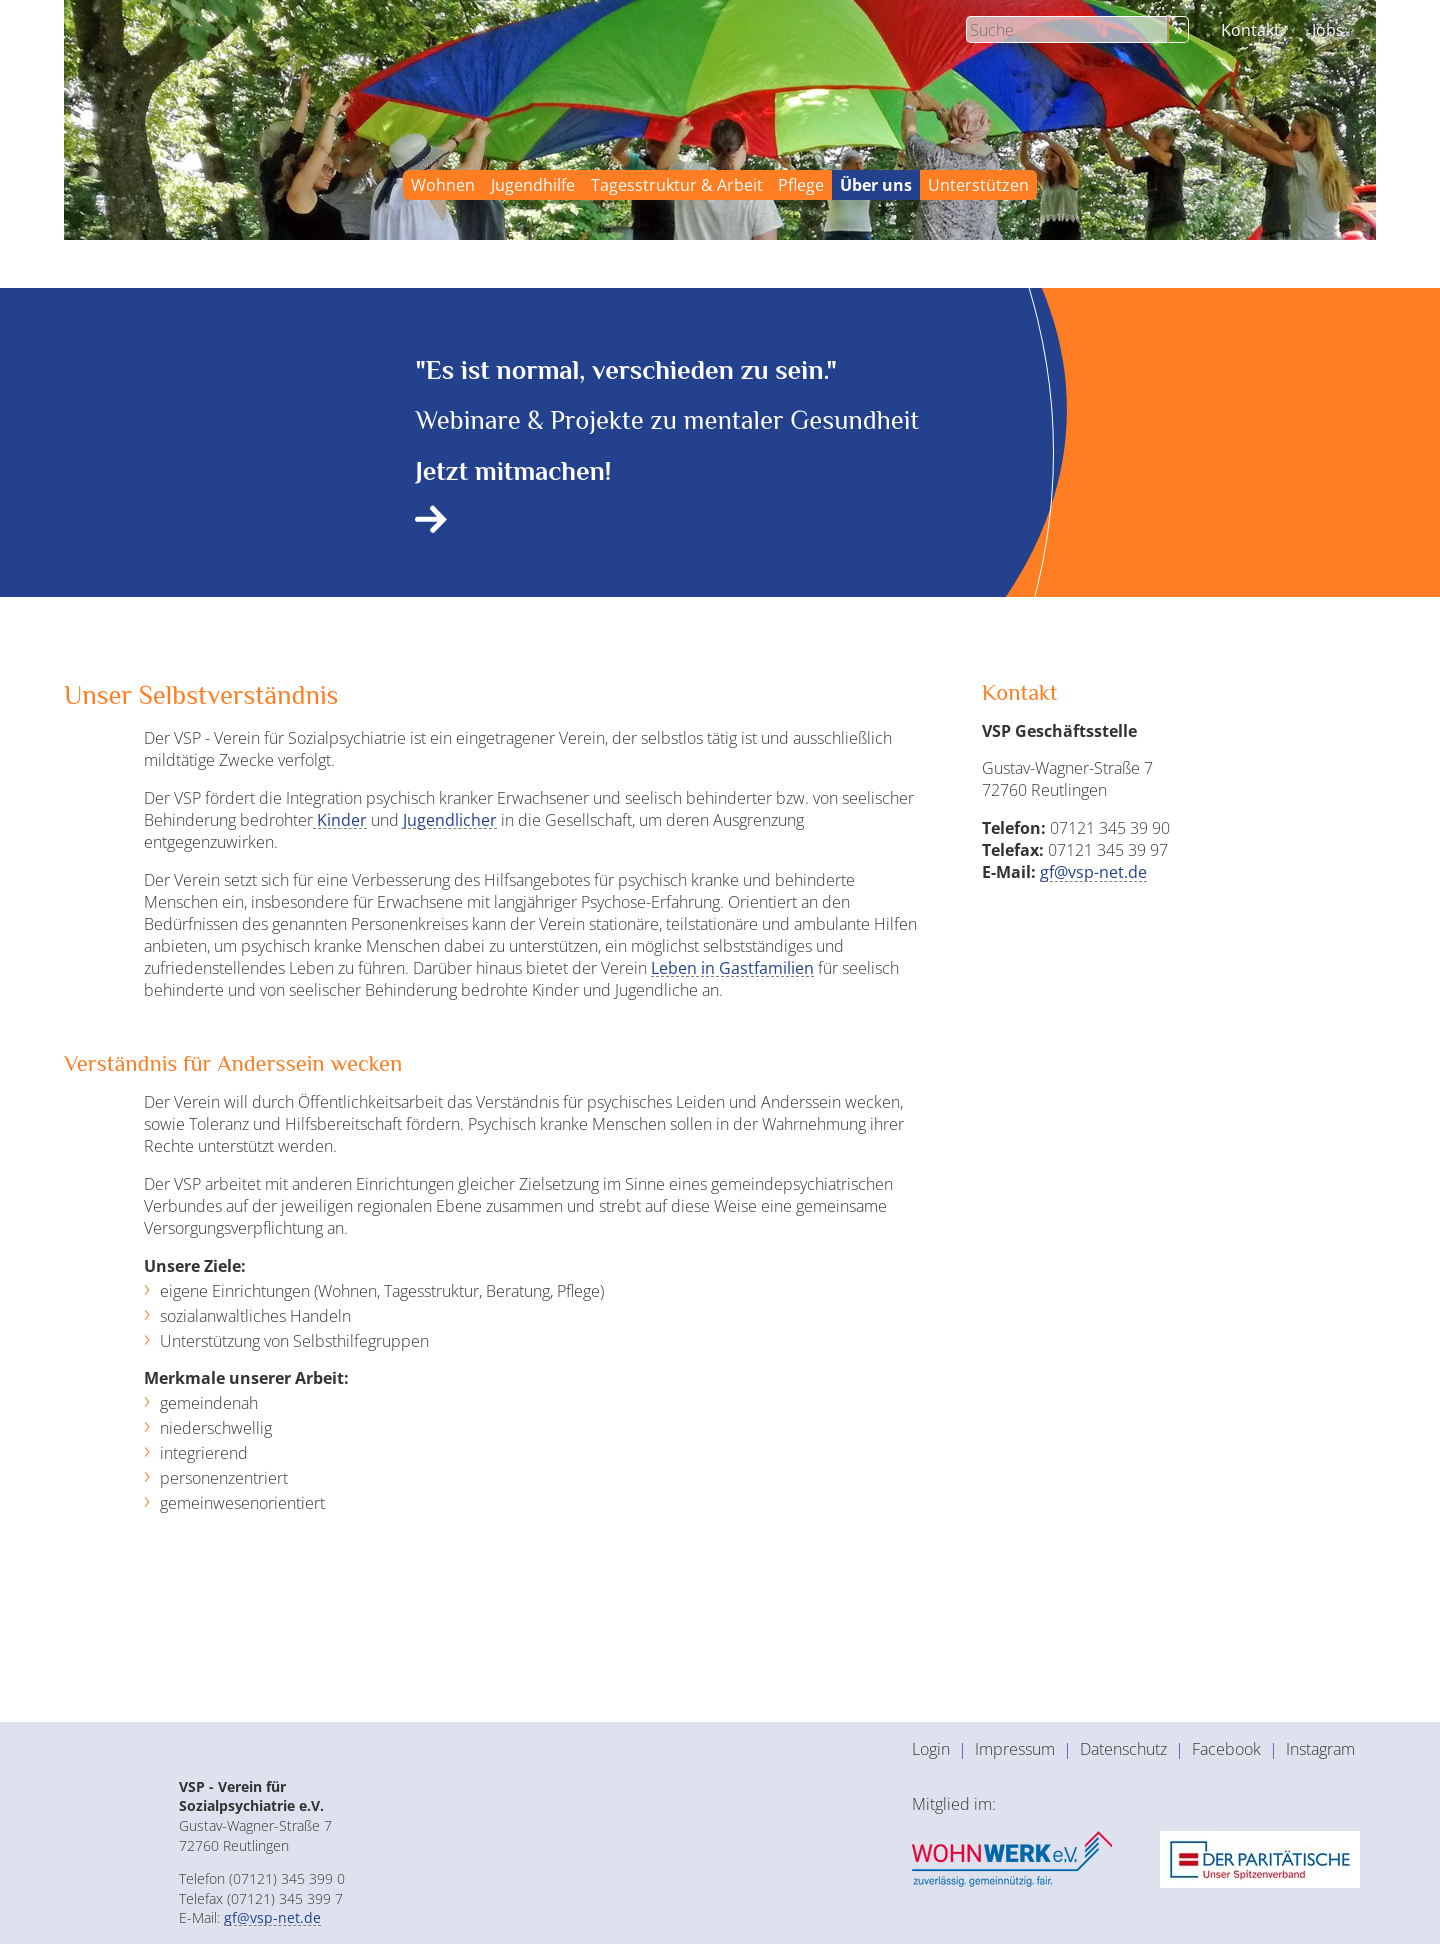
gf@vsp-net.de (1093, 872)
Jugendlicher (450, 820)
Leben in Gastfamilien (732, 968)
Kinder (340, 820)
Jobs (1328, 30)
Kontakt (1250, 30)
